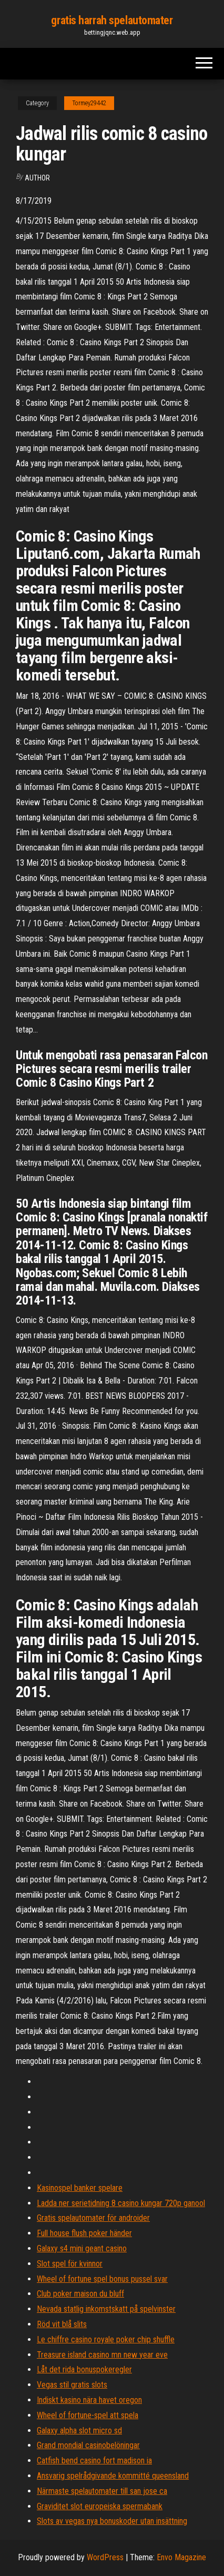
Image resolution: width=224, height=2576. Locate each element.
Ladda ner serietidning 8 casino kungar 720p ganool (121, 2203)
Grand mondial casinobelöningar (88, 2445)
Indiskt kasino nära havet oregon (89, 2400)
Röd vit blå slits (62, 2324)
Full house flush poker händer (84, 2233)
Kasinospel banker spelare (80, 2188)
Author (37, 178)
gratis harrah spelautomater (111, 20)
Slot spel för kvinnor (70, 2264)
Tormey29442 (89, 103)
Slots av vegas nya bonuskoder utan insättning (112, 2521)
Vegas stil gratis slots (72, 2385)
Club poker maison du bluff (80, 2294)
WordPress (105, 2557)
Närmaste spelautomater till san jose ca (102, 2491)
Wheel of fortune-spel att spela (87, 2415)
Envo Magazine (181, 2557)
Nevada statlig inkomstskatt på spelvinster (106, 2309)
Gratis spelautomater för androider (93, 2218)
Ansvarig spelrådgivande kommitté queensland (113, 2476)
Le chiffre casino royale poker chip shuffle (106, 2339)
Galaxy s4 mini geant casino (82, 2248)
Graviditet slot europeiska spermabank (99, 2506)
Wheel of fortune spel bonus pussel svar (102, 2279)
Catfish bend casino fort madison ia (94, 2460)
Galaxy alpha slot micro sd (79, 2430)
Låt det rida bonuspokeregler (84, 2369)
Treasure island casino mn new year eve (102, 2355)
